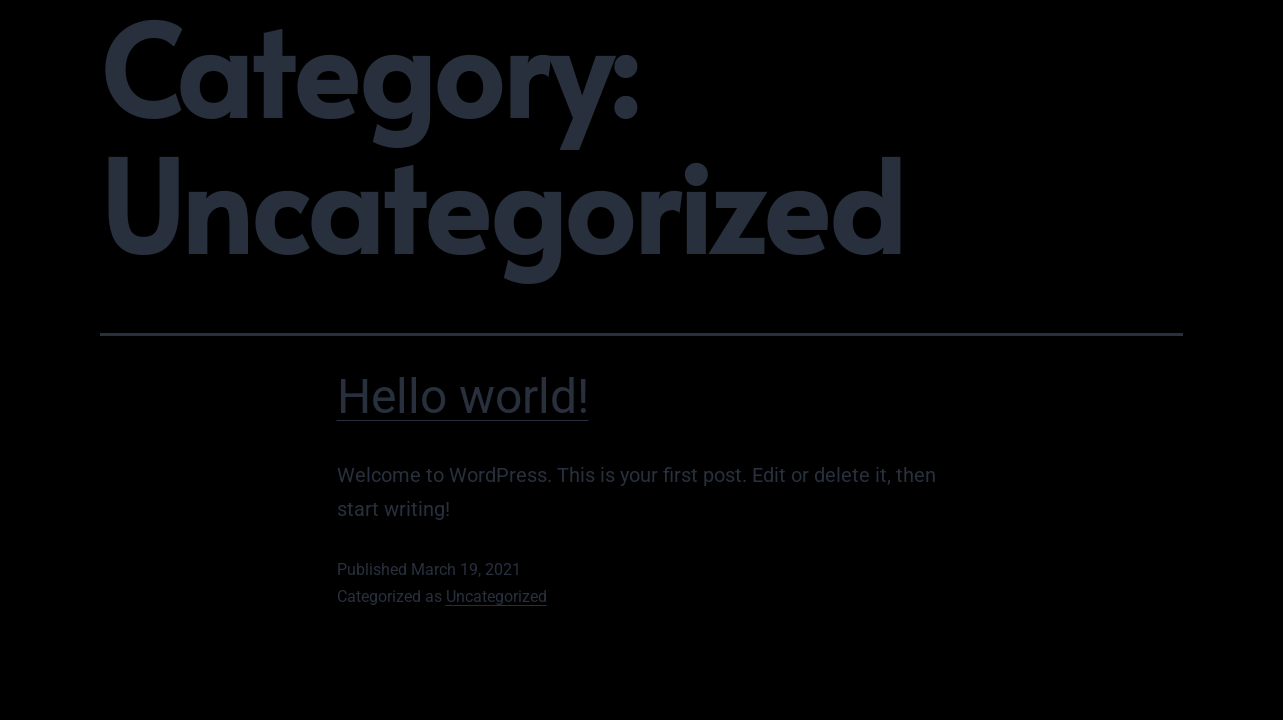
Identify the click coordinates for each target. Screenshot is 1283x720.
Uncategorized (496, 596)
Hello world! (463, 396)
